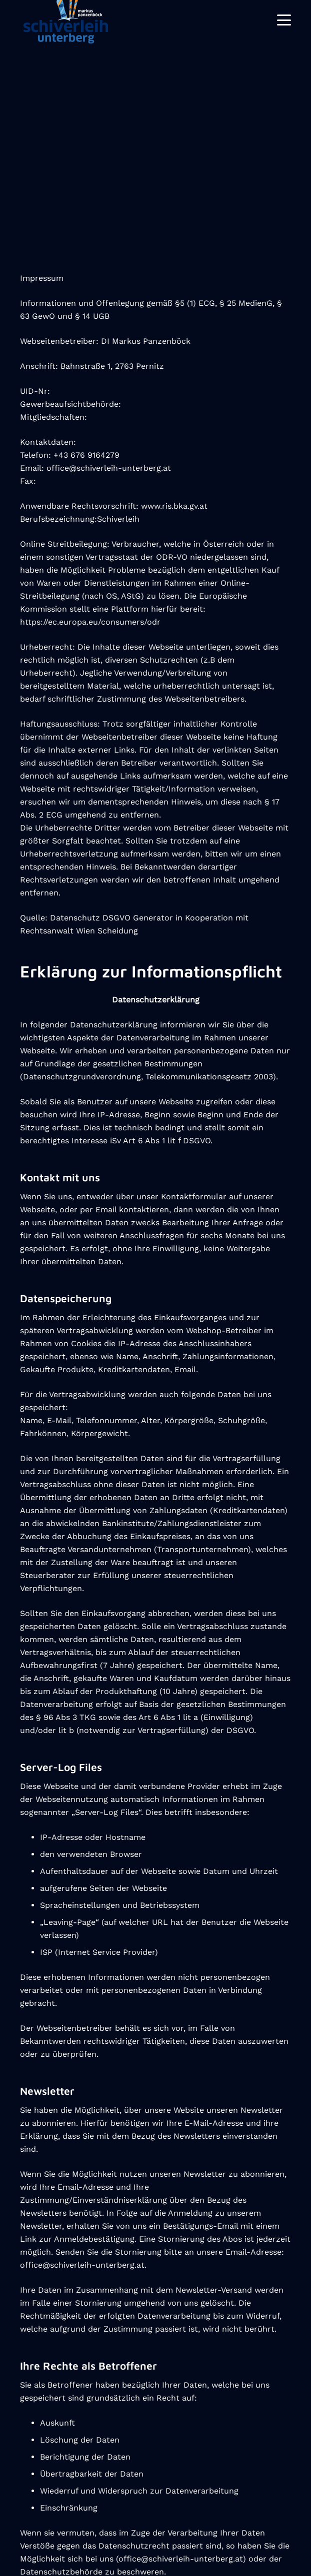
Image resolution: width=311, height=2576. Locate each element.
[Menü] (284, 20)
